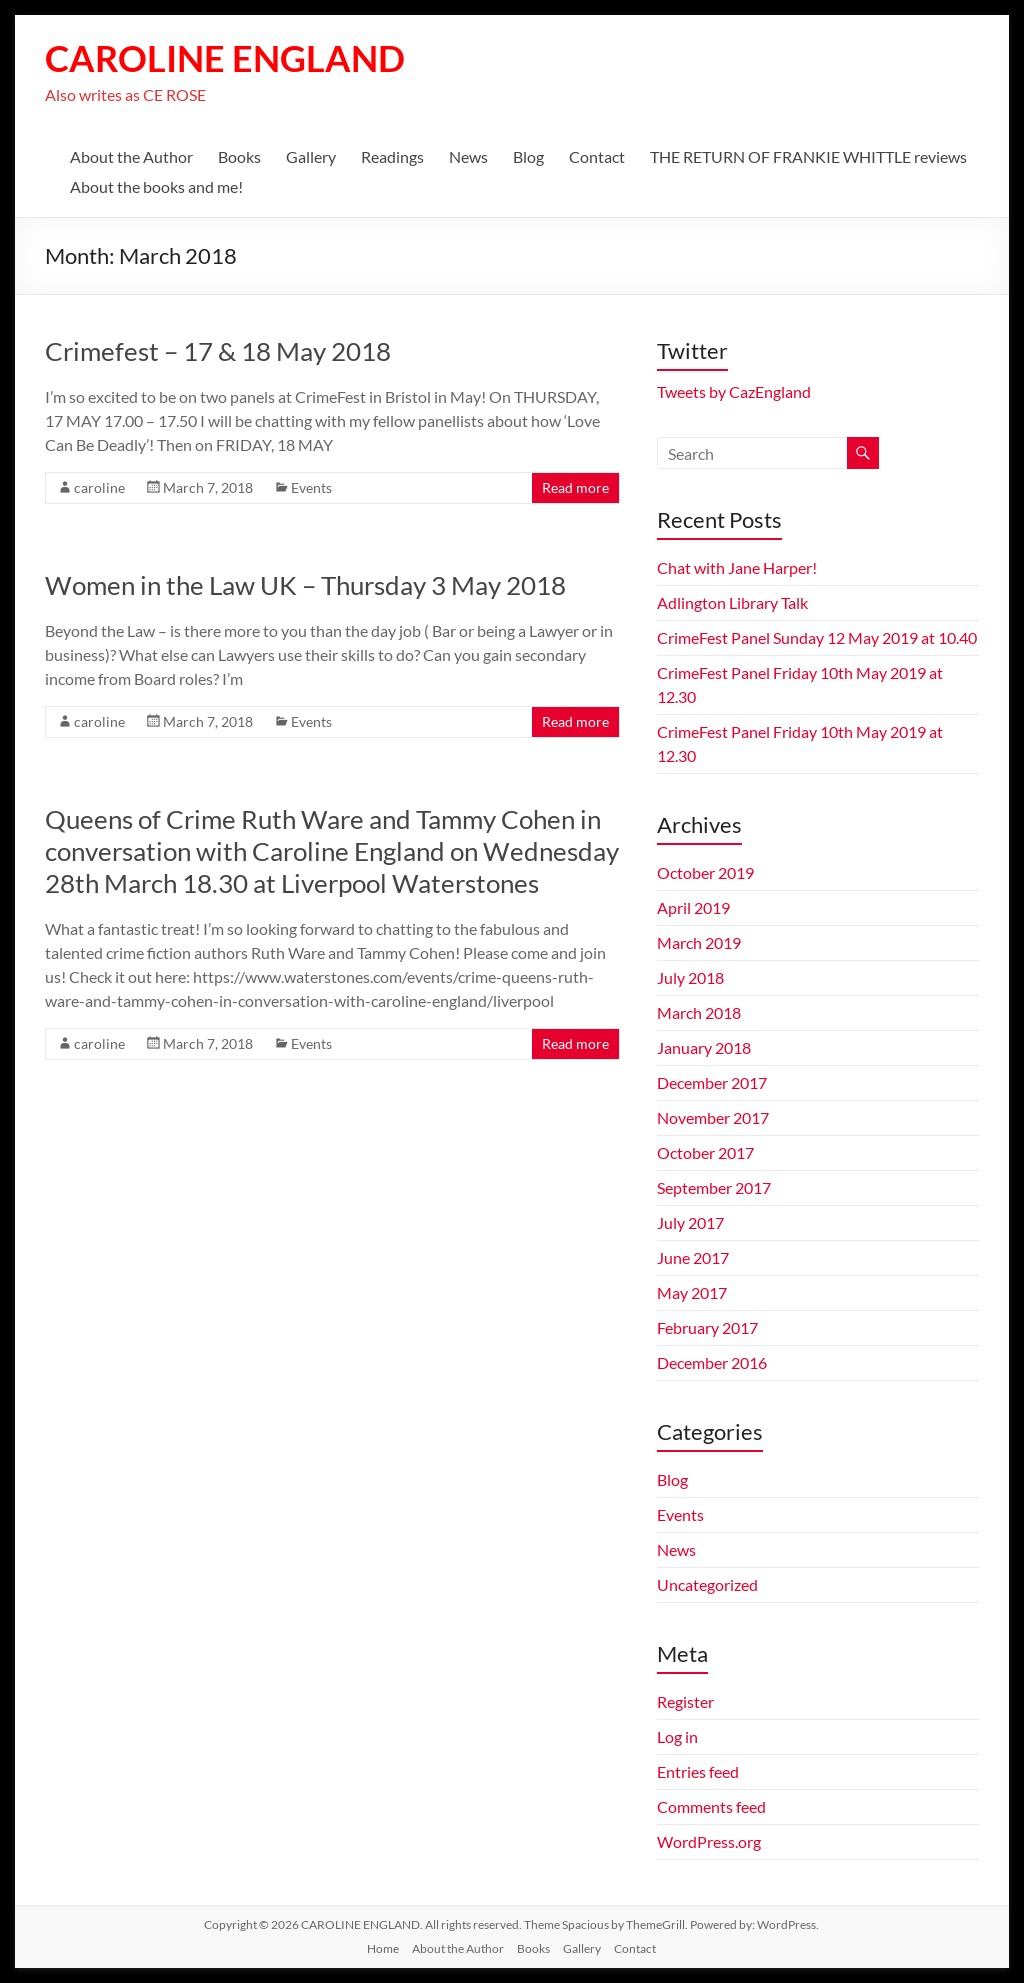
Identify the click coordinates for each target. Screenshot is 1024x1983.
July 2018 (690, 977)
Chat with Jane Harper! (737, 567)
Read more (575, 487)
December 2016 (712, 1362)
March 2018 (699, 1012)
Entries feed (698, 1771)
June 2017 (693, 1257)
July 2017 (690, 1222)
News (468, 156)
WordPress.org (709, 1841)
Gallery (311, 156)
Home (383, 1948)
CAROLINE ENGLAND (225, 58)
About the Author (131, 156)
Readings (392, 156)
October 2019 (705, 872)
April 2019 (693, 907)
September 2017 (714, 1187)
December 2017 (712, 1082)
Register (685, 1701)
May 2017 (692, 1292)
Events (311, 487)
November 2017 (713, 1117)
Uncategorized (707, 1584)
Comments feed (711, 1806)
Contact (597, 156)
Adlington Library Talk (732, 602)
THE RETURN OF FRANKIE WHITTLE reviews (808, 156)
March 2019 (699, 942)
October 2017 (705, 1152)
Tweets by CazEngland (734, 391)
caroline (99, 487)
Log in (677, 1736)
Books (239, 156)
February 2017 (707, 1327)
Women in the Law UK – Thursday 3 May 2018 (305, 585)
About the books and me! (156, 186)
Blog (528, 156)
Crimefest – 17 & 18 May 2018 (218, 351)
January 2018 (704, 1047)
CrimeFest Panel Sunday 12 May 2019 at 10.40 (817, 637)
